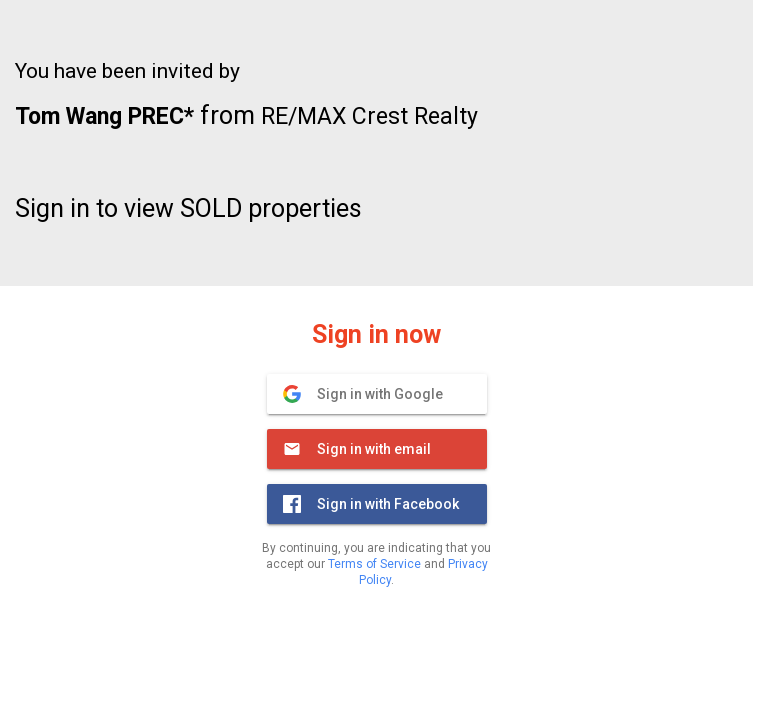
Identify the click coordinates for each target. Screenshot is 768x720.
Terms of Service (374, 564)
